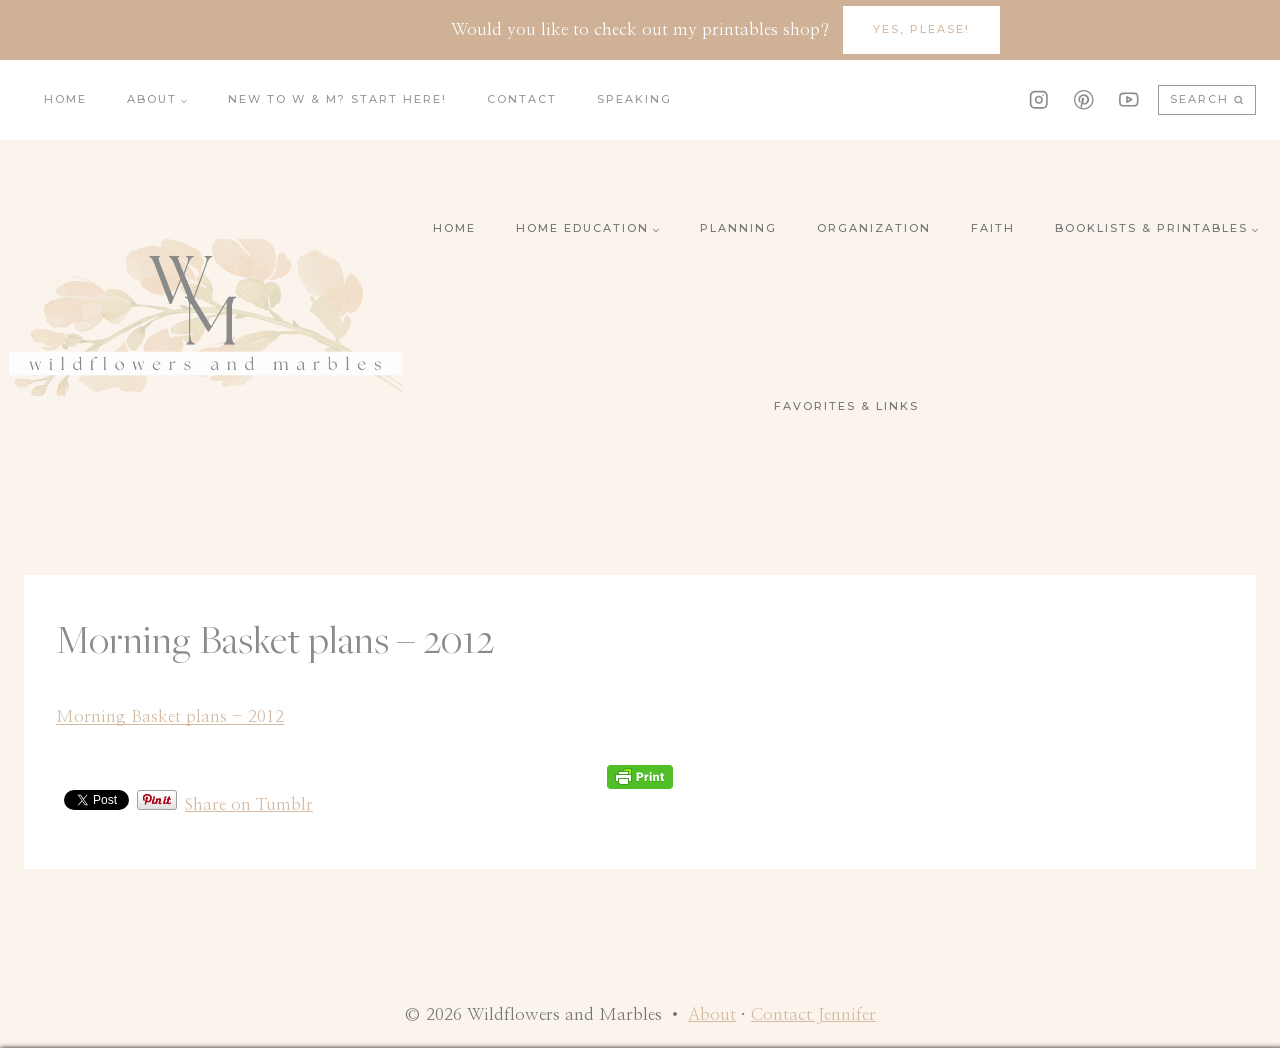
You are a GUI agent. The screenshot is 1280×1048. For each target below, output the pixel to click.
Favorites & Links (846, 406)
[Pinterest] (1083, 99)
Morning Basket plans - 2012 (170, 716)
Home (65, 99)
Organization (874, 228)
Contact (522, 99)
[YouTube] (1128, 99)
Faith (993, 228)
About (712, 1014)
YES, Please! (921, 29)
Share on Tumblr (249, 802)
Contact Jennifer (813, 1014)
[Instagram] (1038, 99)
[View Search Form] (1207, 100)
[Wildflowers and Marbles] (205, 317)
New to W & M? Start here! (337, 99)
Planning (738, 228)
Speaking (634, 99)
